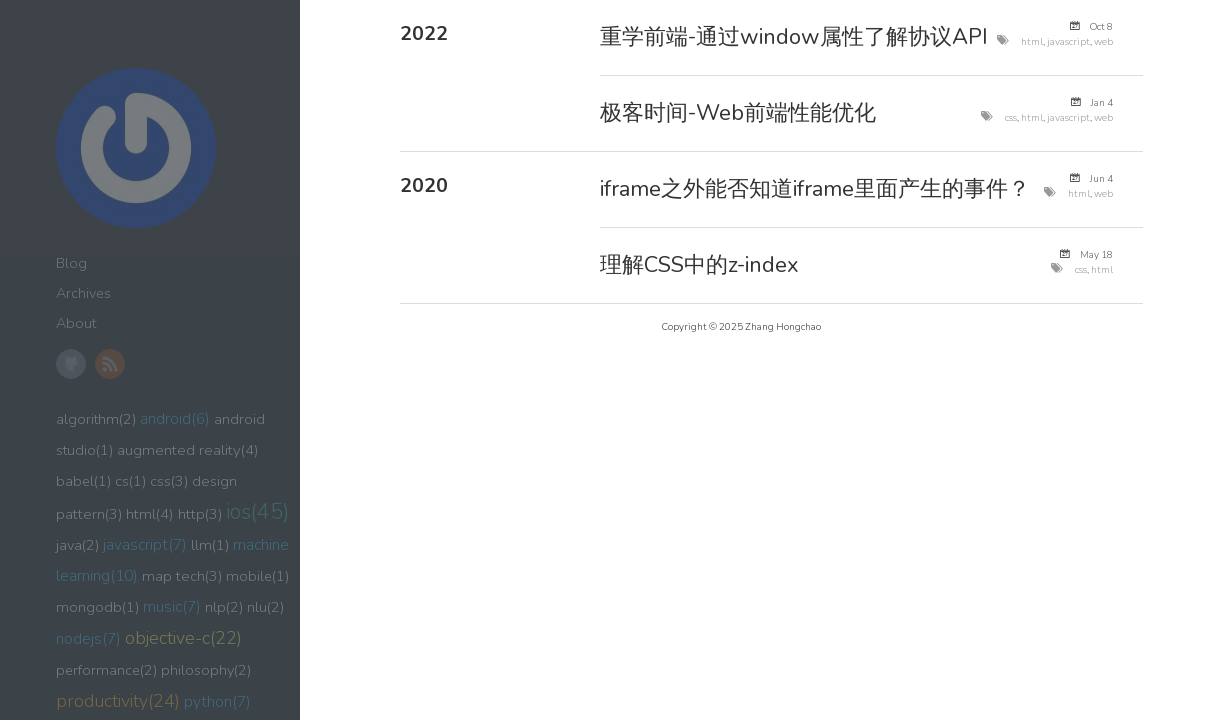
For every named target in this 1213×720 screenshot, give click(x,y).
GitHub (71, 364)
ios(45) (257, 512)
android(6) (175, 419)
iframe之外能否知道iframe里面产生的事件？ (815, 189)
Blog (71, 263)
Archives (83, 293)
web (1103, 41)
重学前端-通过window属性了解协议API (794, 37)
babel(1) (83, 481)
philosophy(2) (206, 670)
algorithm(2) (96, 419)
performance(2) (106, 670)
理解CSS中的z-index (699, 265)
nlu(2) (265, 607)
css (1011, 117)
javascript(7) (145, 544)
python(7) (217, 701)
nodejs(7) (88, 638)
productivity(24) (118, 701)
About (76, 323)
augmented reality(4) (188, 450)
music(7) (172, 606)
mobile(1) (257, 576)
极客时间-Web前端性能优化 (738, 113)
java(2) (77, 545)
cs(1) (130, 481)
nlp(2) (224, 607)
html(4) (150, 514)
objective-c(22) (183, 638)
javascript (1068, 41)
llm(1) (210, 545)
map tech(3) (182, 576)
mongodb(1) (97, 607)
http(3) (200, 514)
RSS (110, 364)
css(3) (169, 481)
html (1032, 41)
